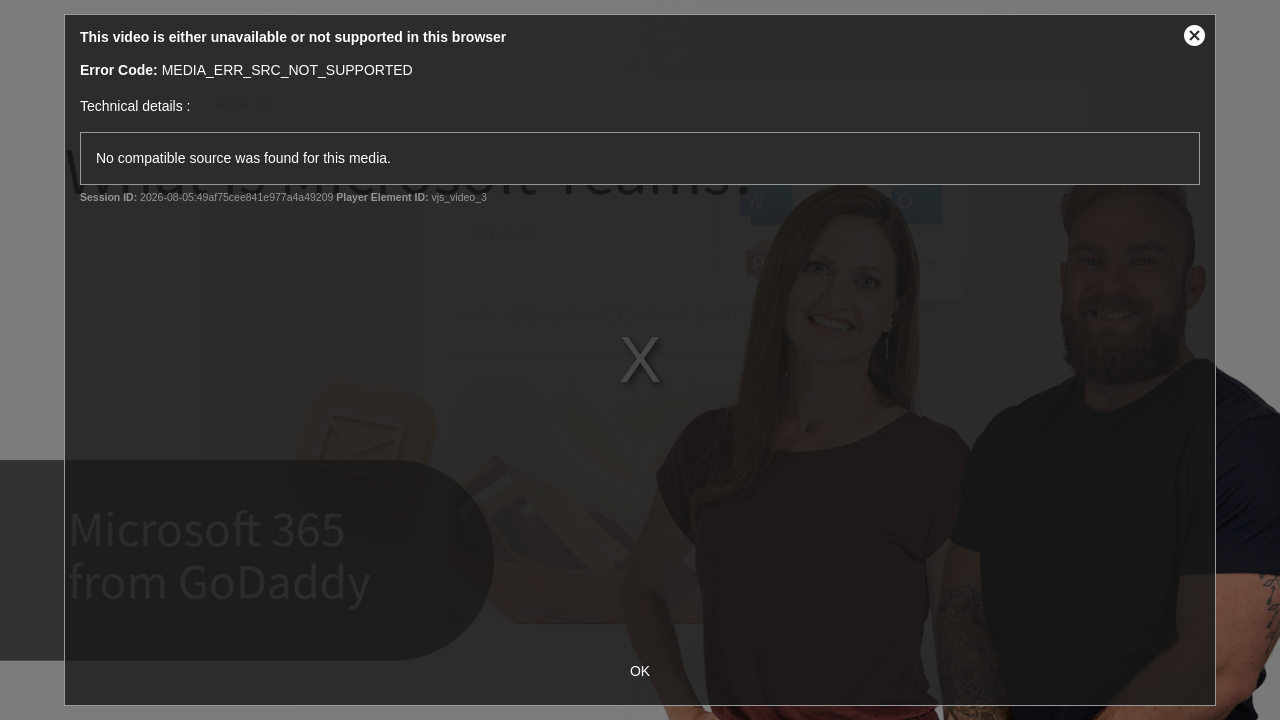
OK (640, 671)
